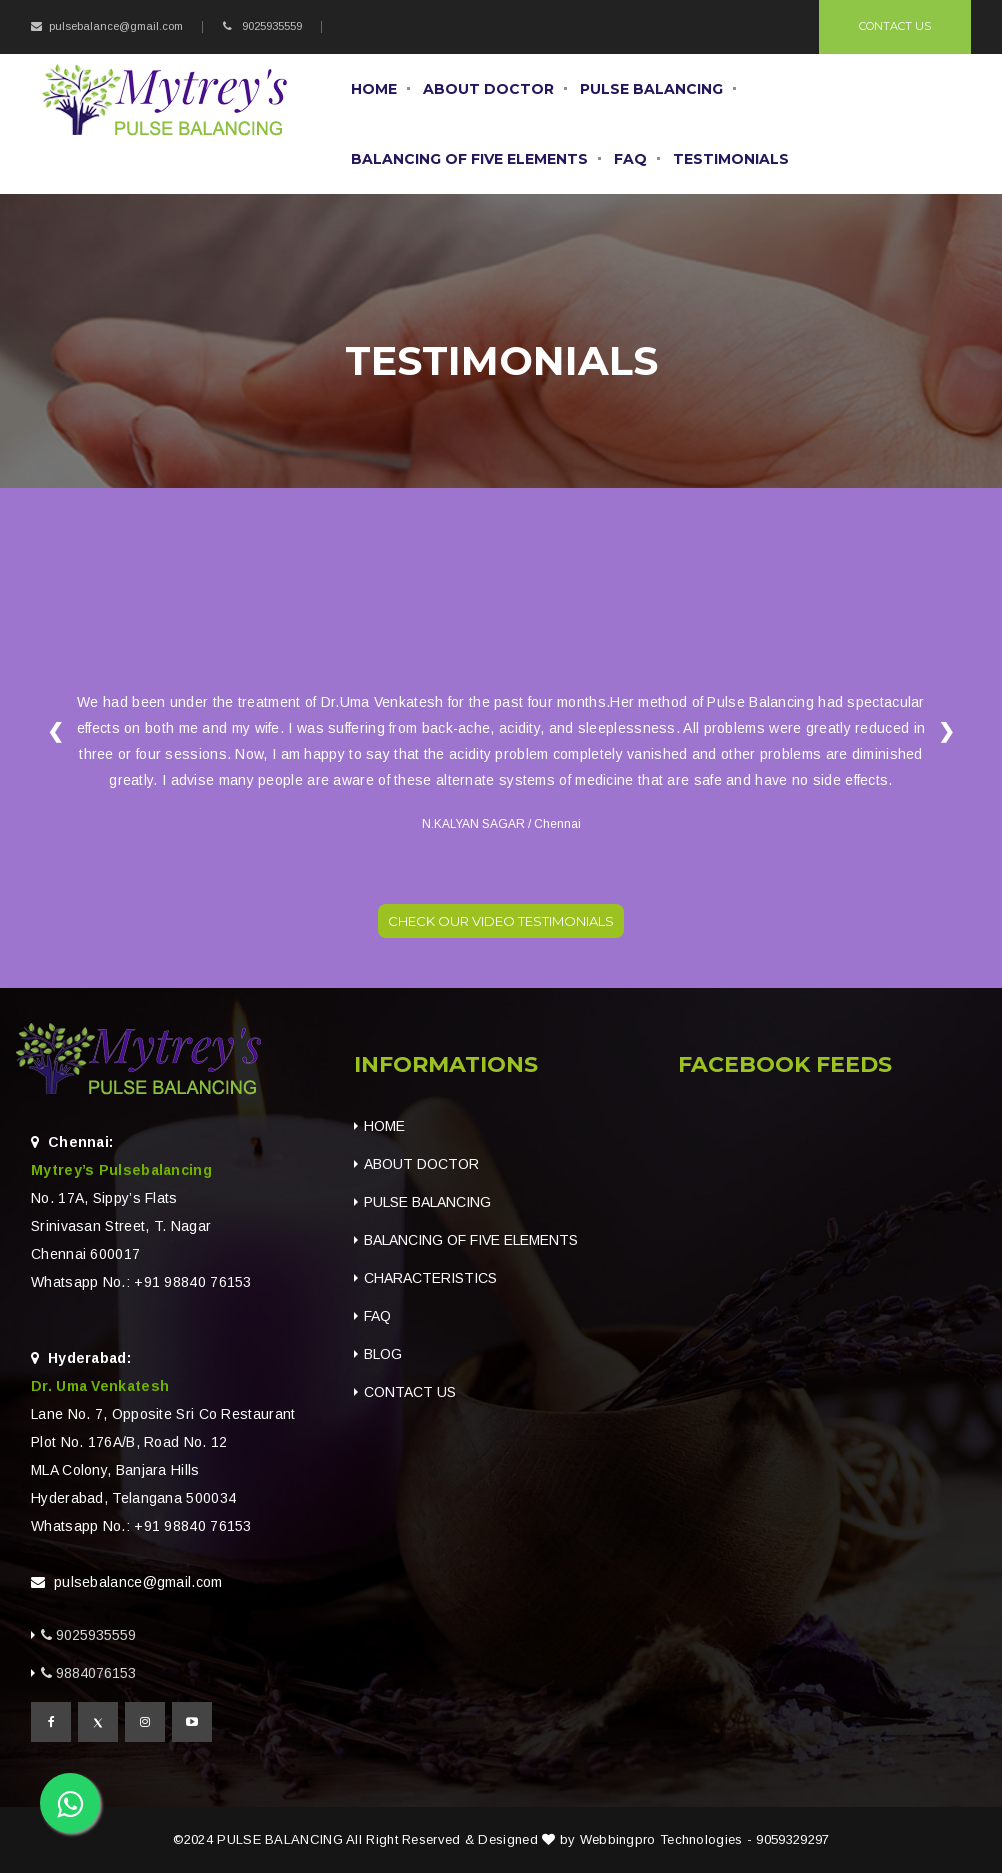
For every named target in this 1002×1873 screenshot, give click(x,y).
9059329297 (792, 1839)
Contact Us (895, 26)
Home (374, 89)
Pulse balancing (651, 89)
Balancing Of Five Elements (469, 159)
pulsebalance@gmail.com (116, 26)
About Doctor (488, 89)
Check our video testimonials (501, 921)
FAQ (630, 159)
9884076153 (96, 1673)
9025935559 (270, 26)
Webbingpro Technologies (661, 1839)
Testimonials (731, 159)
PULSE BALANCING (280, 1839)
